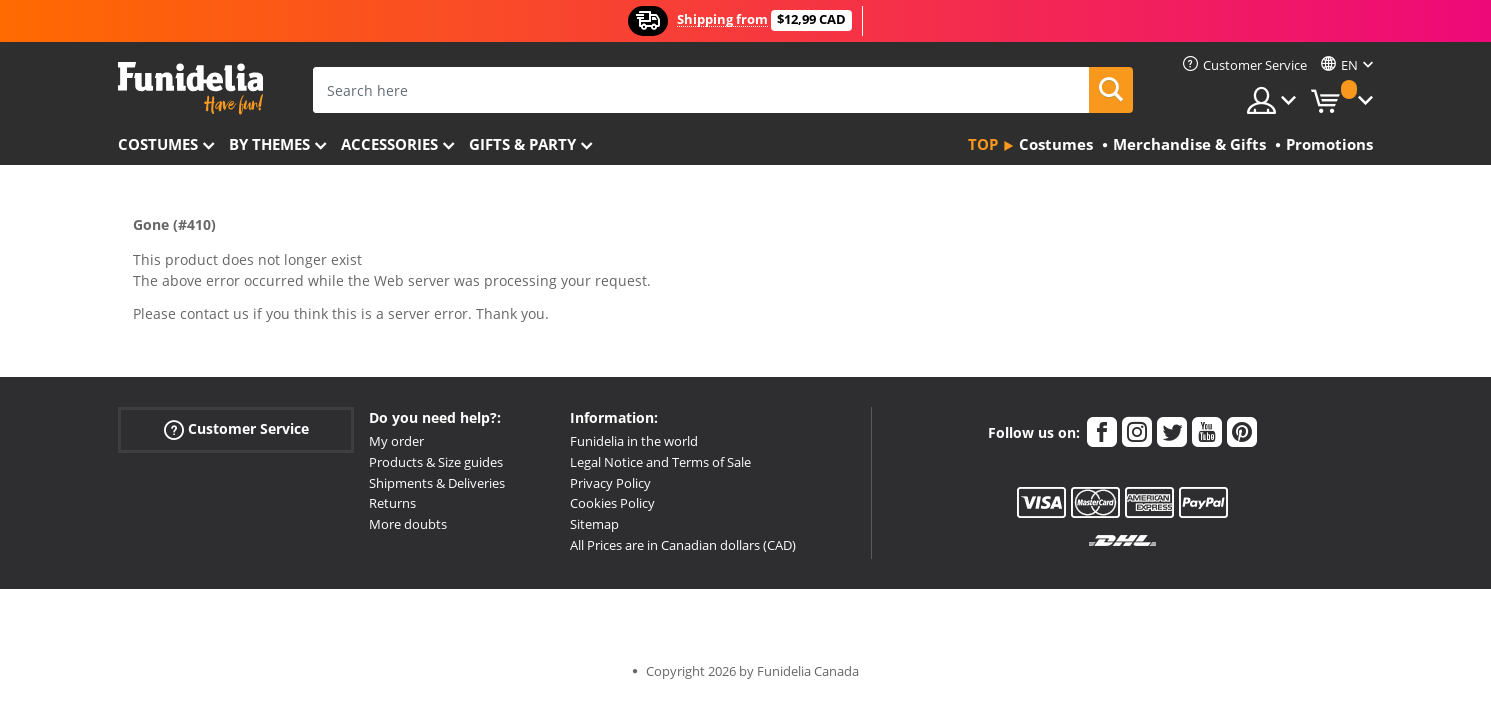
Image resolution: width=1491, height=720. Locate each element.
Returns (392, 503)
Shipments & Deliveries (437, 483)
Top (983, 144)
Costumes (158, 144)
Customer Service (236, 429)
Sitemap (594, 524)
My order (396, 441)
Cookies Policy (612, 503)
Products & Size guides (436, 462)
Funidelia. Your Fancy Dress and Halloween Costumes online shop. (190, 88)
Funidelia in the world (634, 441)
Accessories (389, 144)
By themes (269, 144)
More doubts (408, 524)
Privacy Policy (610, 483)
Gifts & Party (522, 144)
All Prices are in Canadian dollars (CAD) (683, 545)
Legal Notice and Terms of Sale (660, 462)
